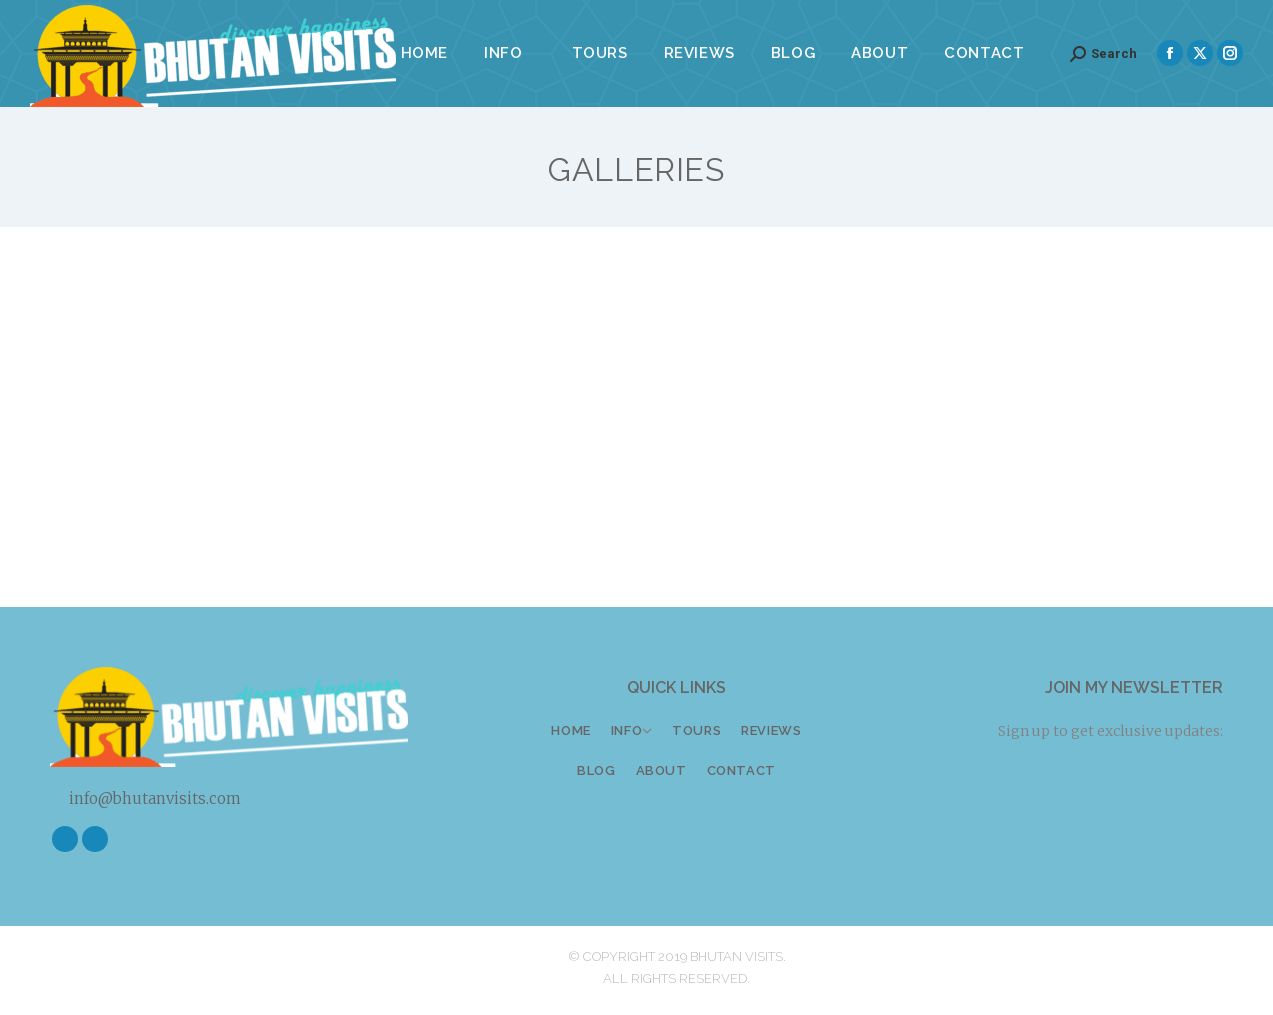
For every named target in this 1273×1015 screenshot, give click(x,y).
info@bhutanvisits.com (145, 798)
